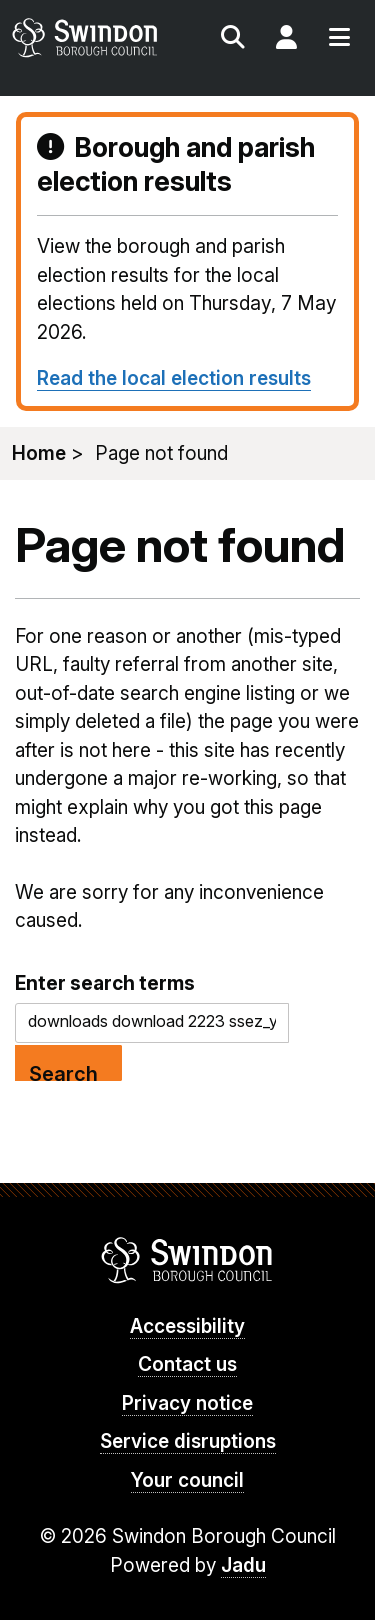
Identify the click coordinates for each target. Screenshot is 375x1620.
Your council (187, 1480)
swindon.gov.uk (98, 37)
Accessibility (187, 1326)
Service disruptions (188, 1441)
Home (39, 453)
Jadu (243, 1565)
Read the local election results (174, 378)
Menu (339, 40)
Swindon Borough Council (187, 1260)
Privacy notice (187, 1403)
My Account (286, 40)
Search (233, 40)
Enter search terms (105, 983)
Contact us (187, 1364)
